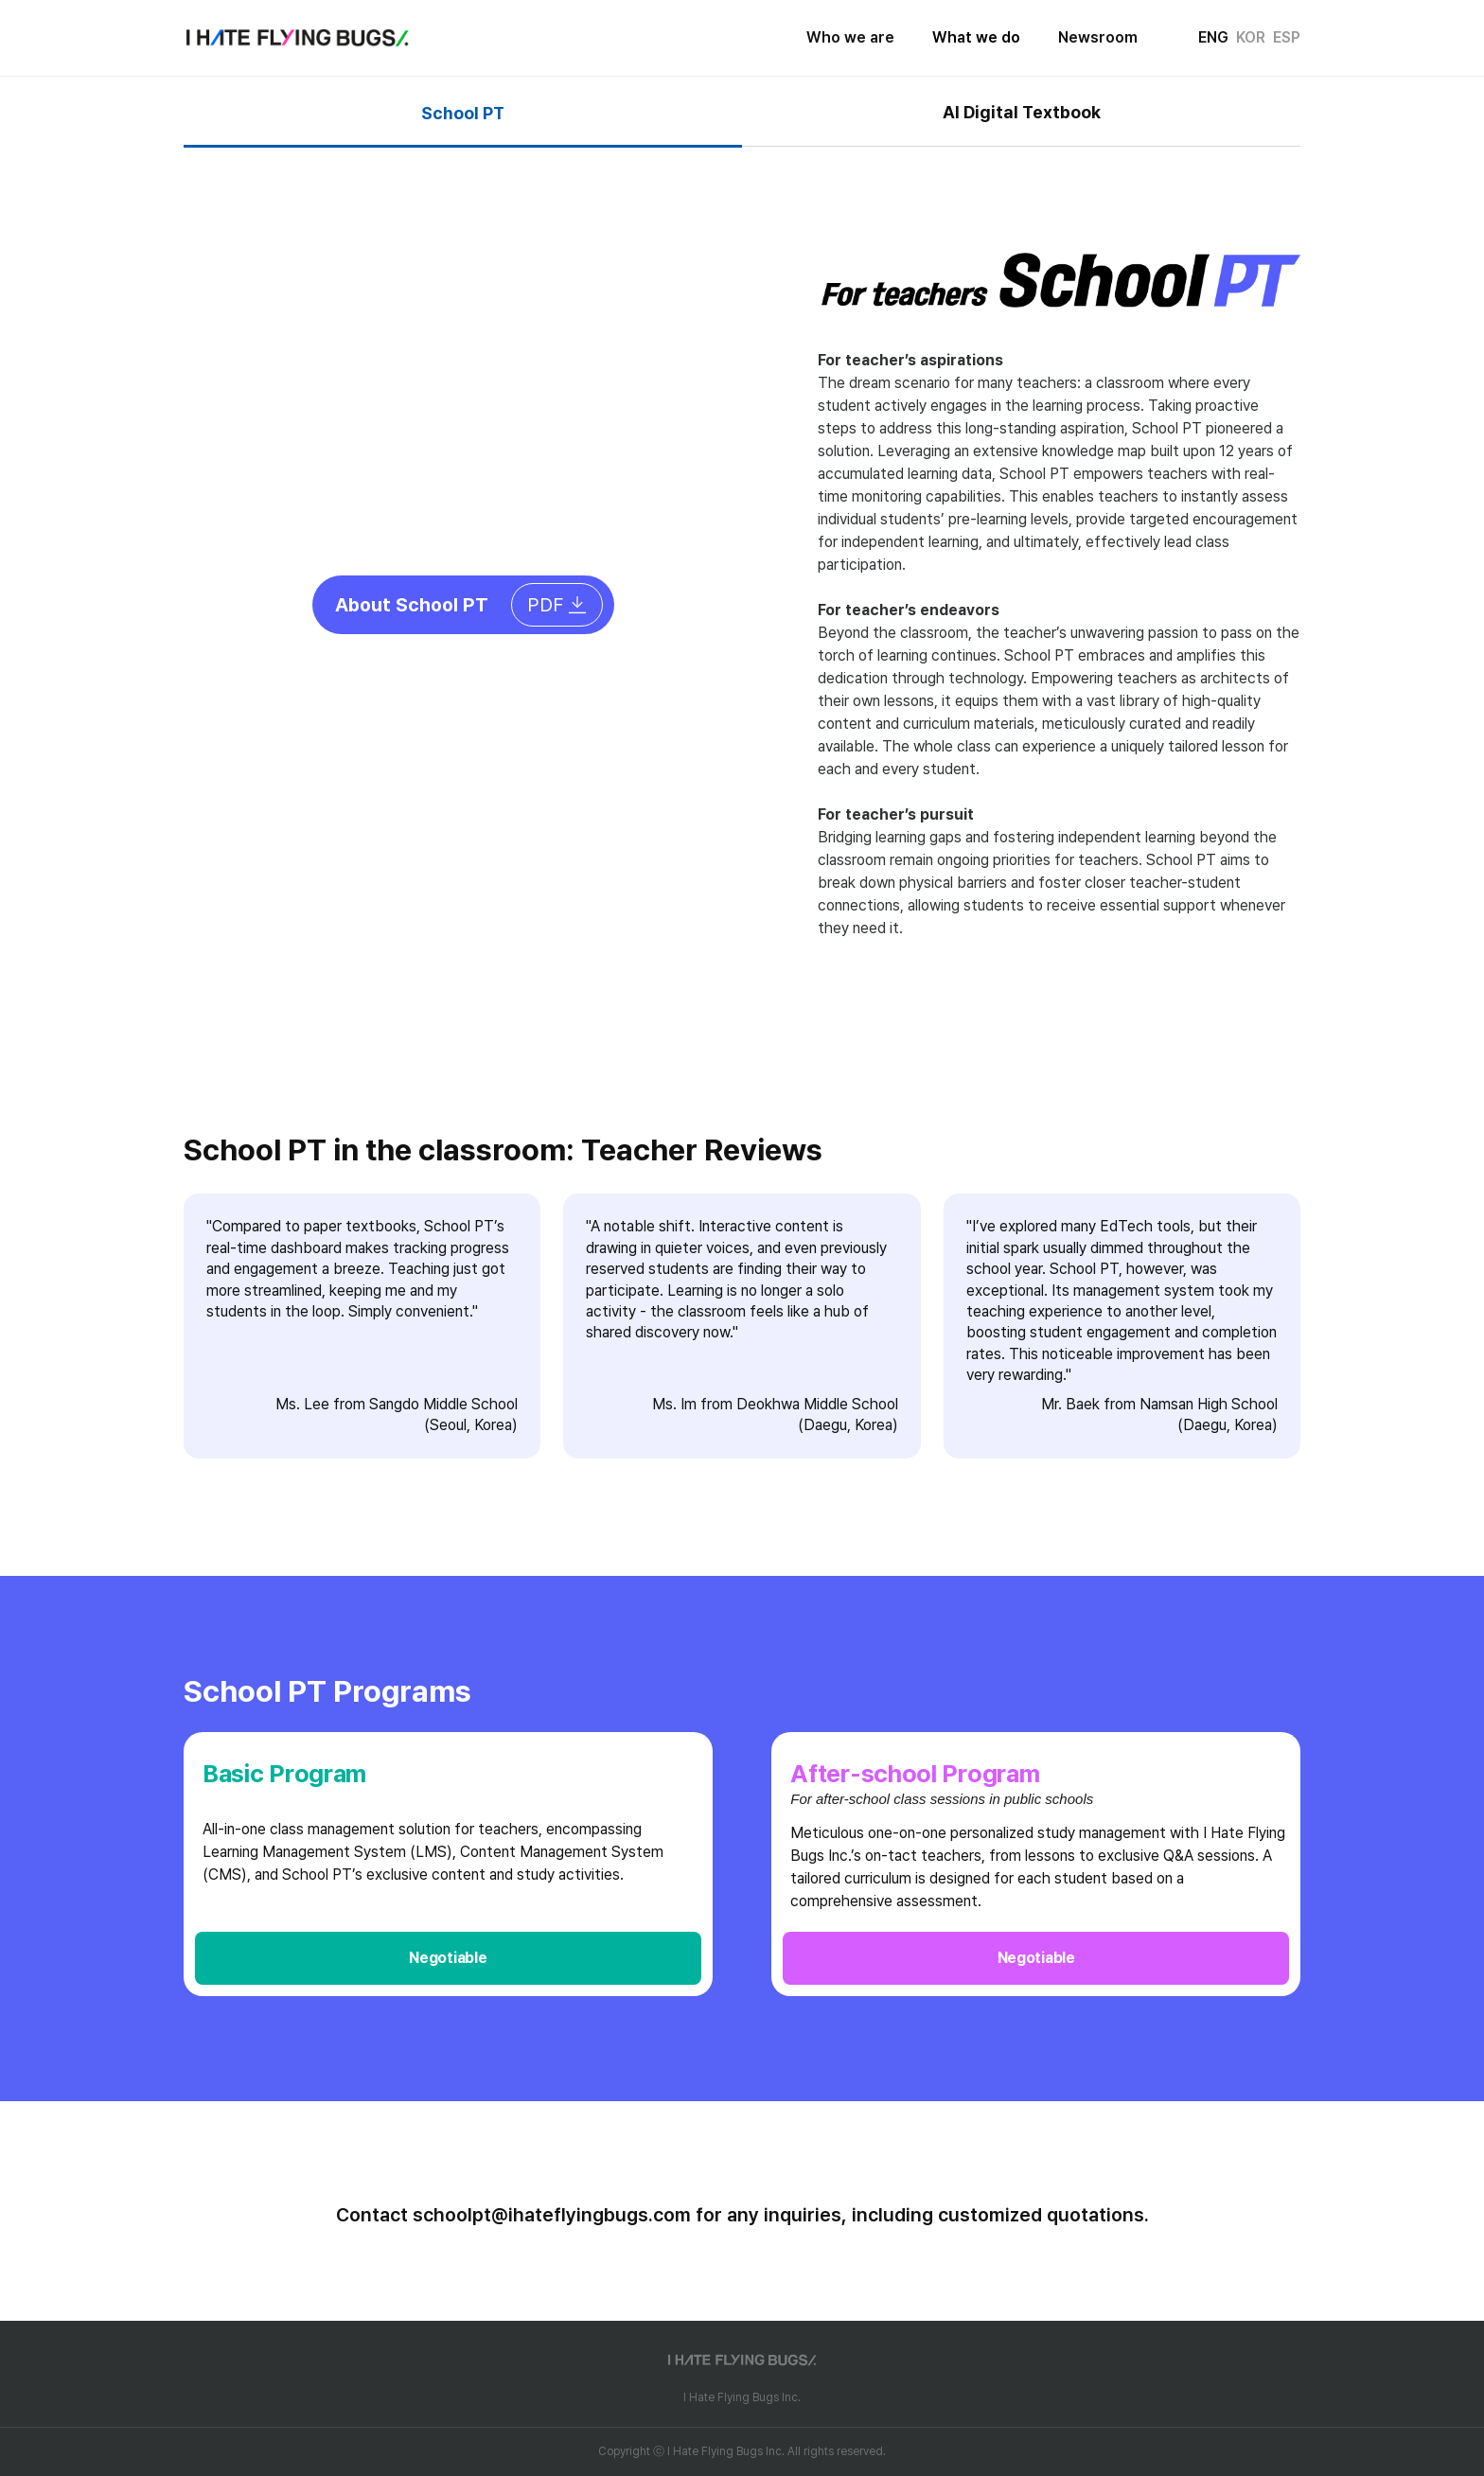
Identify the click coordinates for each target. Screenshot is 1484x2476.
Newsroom (1098, 37)
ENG (1213, 37)
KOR (1250, 37)
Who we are (850, 37)
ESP (1286, 37)
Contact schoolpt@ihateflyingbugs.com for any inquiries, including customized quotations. (742, 2214)
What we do (976, 37)
